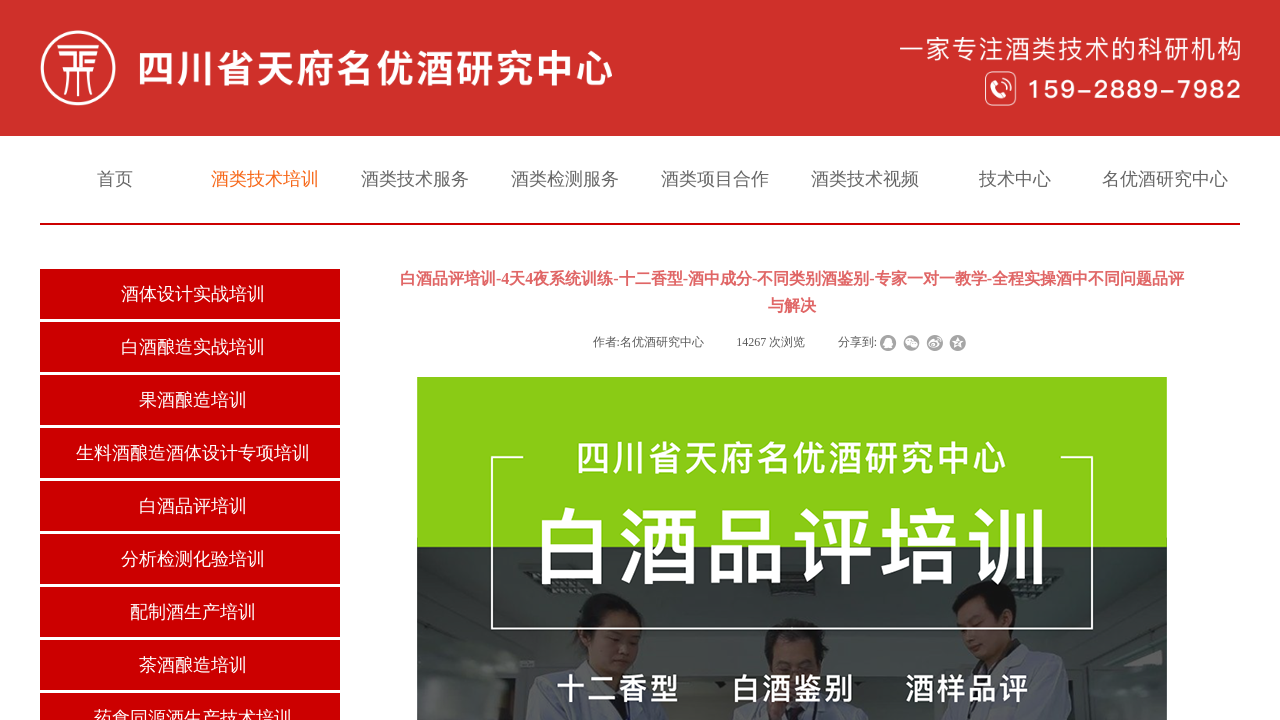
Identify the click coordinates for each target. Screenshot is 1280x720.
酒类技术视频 (865, 179)
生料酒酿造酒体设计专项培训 (193, 453)
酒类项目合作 (715, 179)
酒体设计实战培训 (193, 294)
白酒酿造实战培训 (193, 347)
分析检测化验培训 (193, 559)
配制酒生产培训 (193, 612)
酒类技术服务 (415, 179)
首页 (115, 179)
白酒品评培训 (193, 506)
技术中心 (1015, 179)
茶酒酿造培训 (193, 665)
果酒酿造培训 (193, 400)
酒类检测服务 (565, 179)
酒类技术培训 (265, 179)
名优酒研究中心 (1165, 179)
